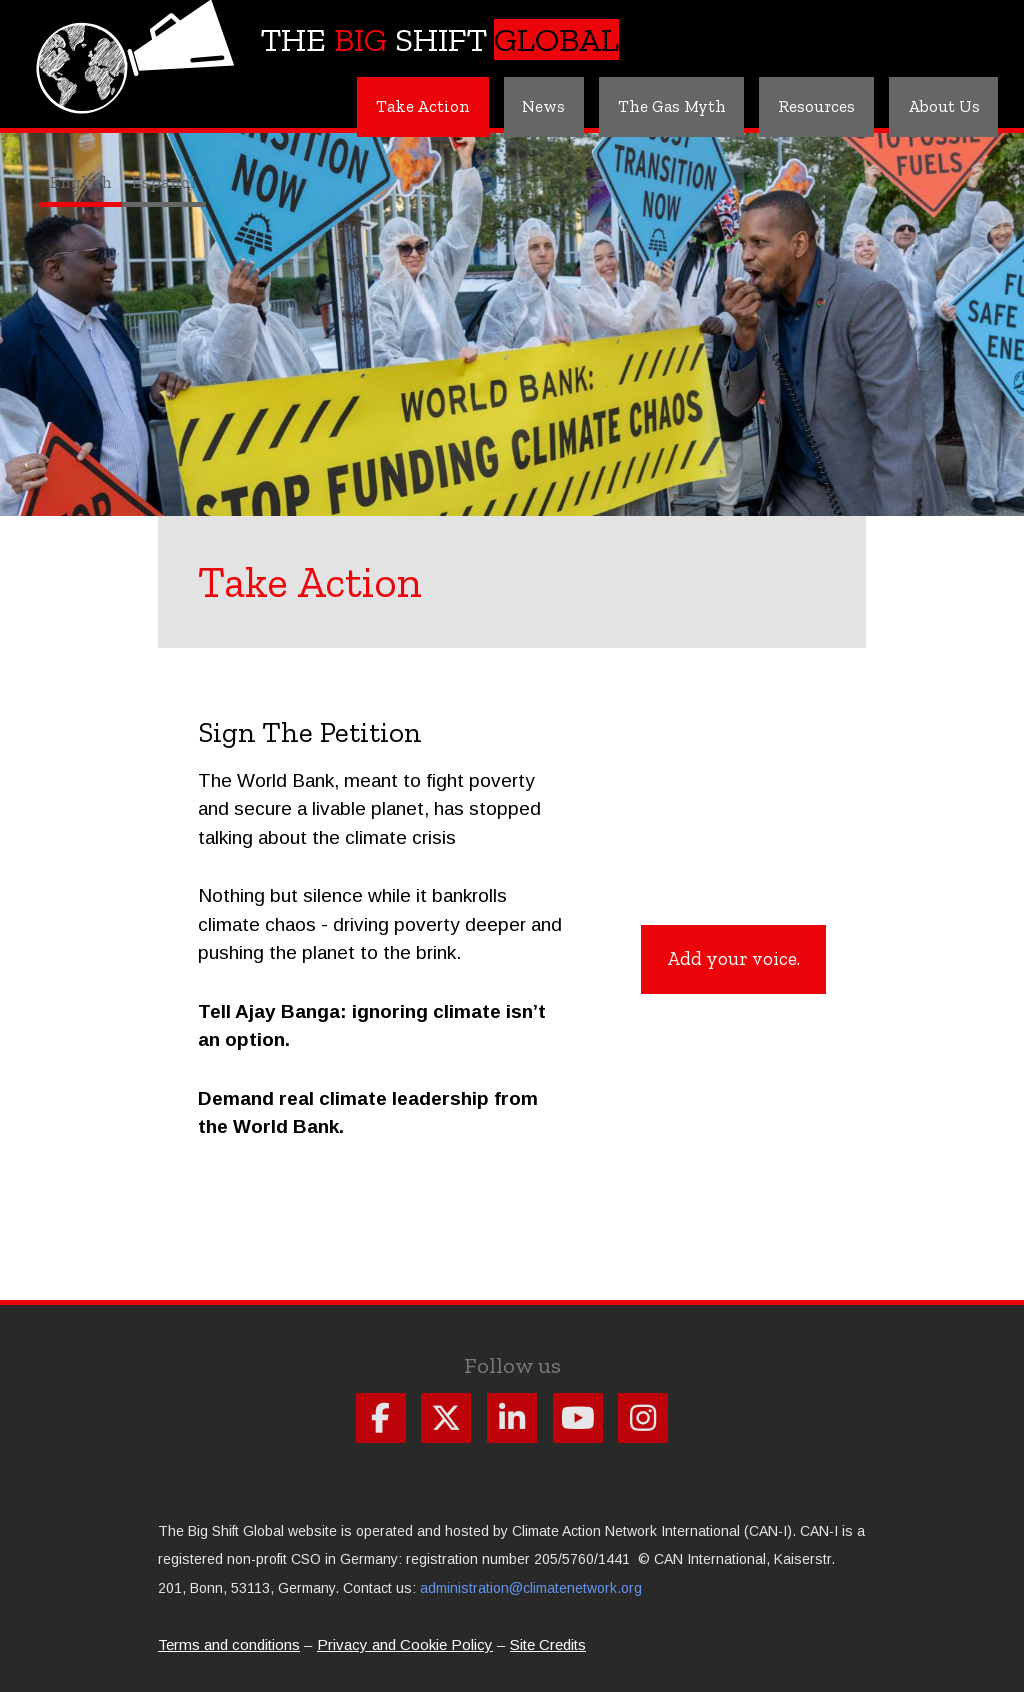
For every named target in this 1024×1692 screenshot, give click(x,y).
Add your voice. (733, 957)
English (81, 182)
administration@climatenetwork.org (531, 1588)
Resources (811, 106)
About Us (941, 106)
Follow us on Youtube (578, 1418)
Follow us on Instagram (643, 1418)
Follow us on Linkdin (512, 1418)
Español (164, 182)
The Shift (440, 39)
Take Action (405, 106)
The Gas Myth (662, 106)
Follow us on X (446, 1418)
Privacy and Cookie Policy (405, 1644)
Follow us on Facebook (381, 1418)
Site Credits (548, 1644)
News (530, 106)
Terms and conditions (229, 1644)
